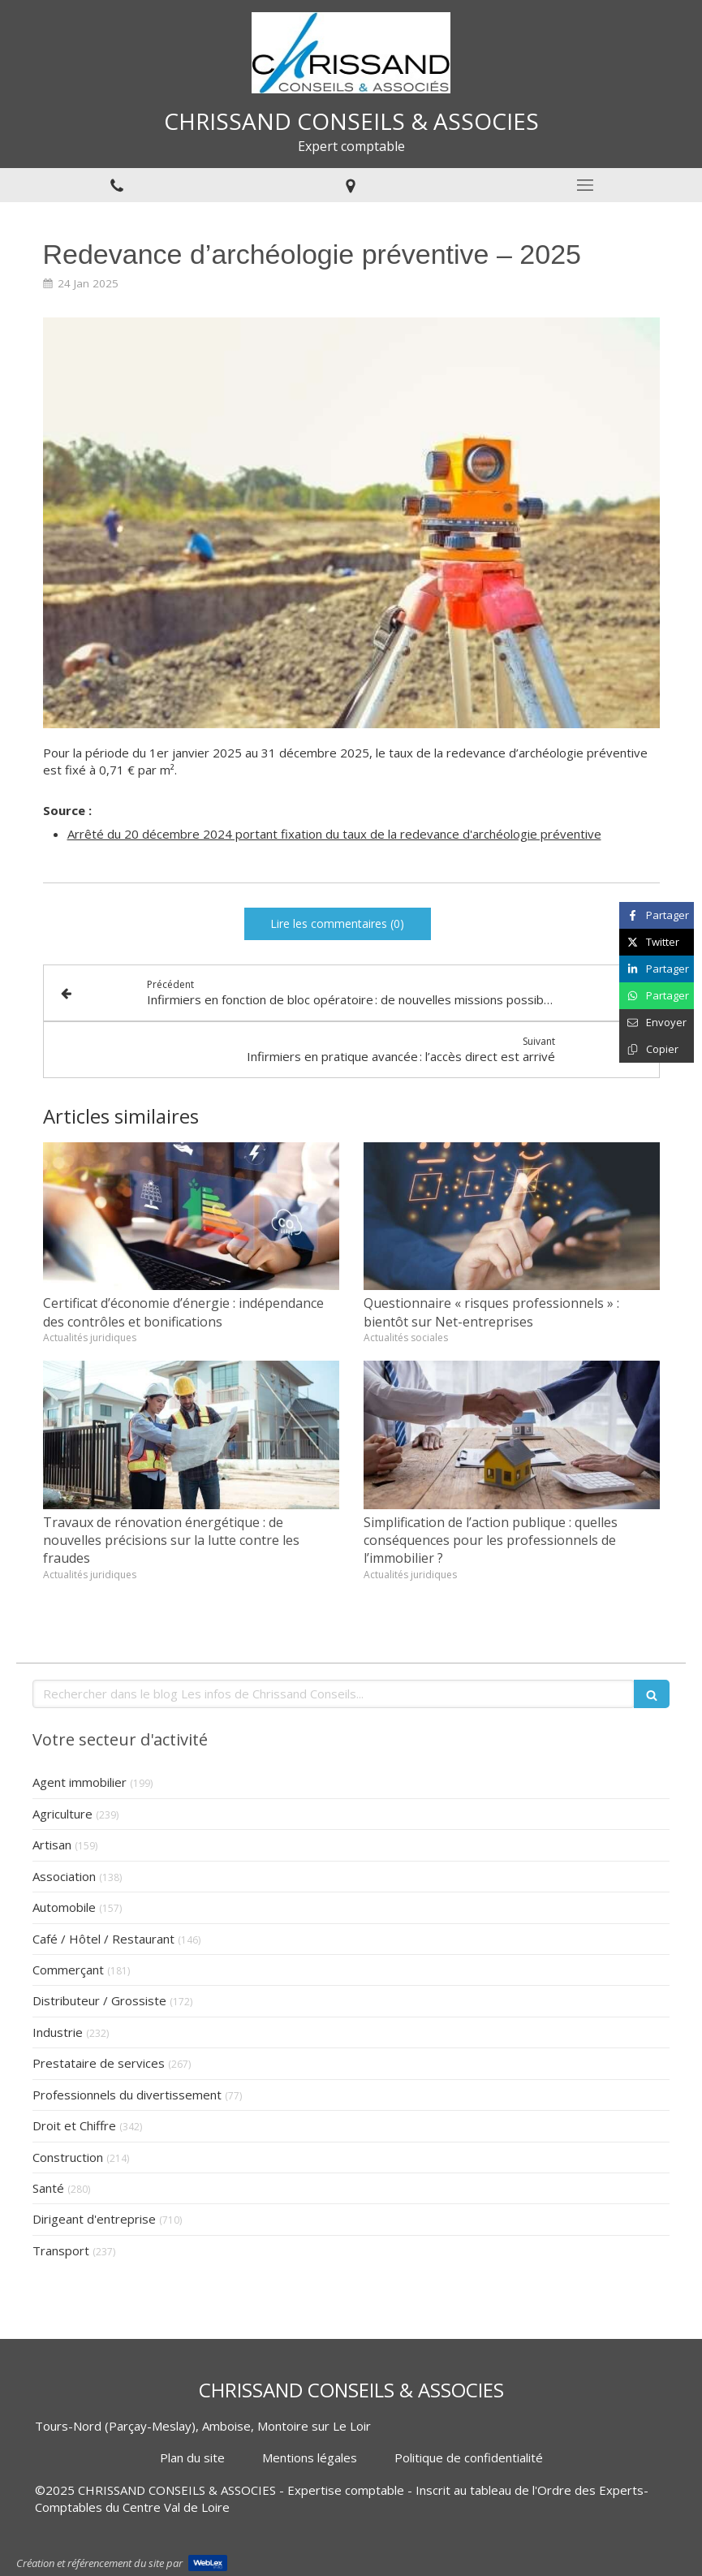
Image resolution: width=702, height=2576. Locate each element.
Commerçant (68, 1969)
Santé (48, 2188)
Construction (67, 2157)
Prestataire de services (98, 2063)
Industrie (57, 2032)
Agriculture (62, 1814)
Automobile (64, 1907)
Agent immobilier (79, 1782)
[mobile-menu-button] (585, 185)
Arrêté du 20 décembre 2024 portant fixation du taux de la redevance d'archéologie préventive (334, 834)
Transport (60, 2250)
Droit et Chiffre (74, 2125)
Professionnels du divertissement (127, 2094)
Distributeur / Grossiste (99, 2000)
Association (64, 1876)
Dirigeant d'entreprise (94, 2219)
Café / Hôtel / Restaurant (103, 1939)
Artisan (51, 1844)
